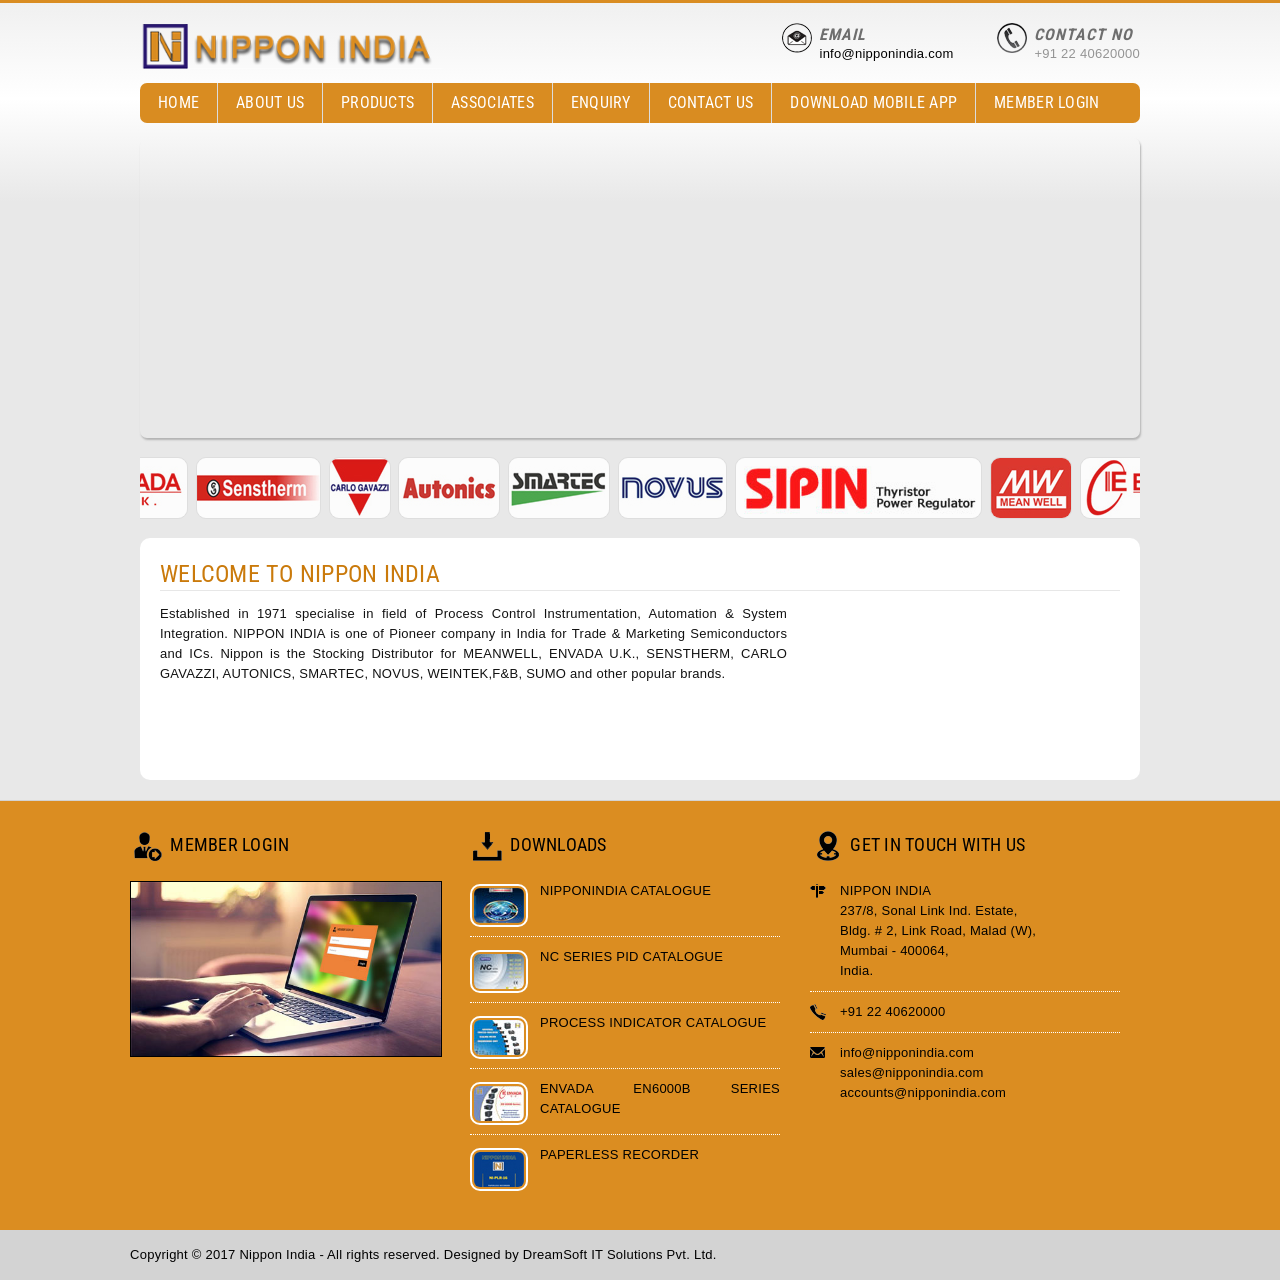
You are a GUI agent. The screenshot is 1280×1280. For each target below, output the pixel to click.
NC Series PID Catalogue (631, 956)
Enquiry (601, 102)
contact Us (711, 102)
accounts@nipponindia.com (923, 1092)
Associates (492, 102)
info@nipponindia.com (886, 53)
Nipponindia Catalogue (625, 890)
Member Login (1046, 102)
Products (372, 103)
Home (178, 102)
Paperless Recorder (619, 1154)
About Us (270, 102)
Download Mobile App (873, 102)
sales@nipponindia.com (912, 1072)
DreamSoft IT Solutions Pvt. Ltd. (620, 1254)
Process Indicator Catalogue (653, 1022)
